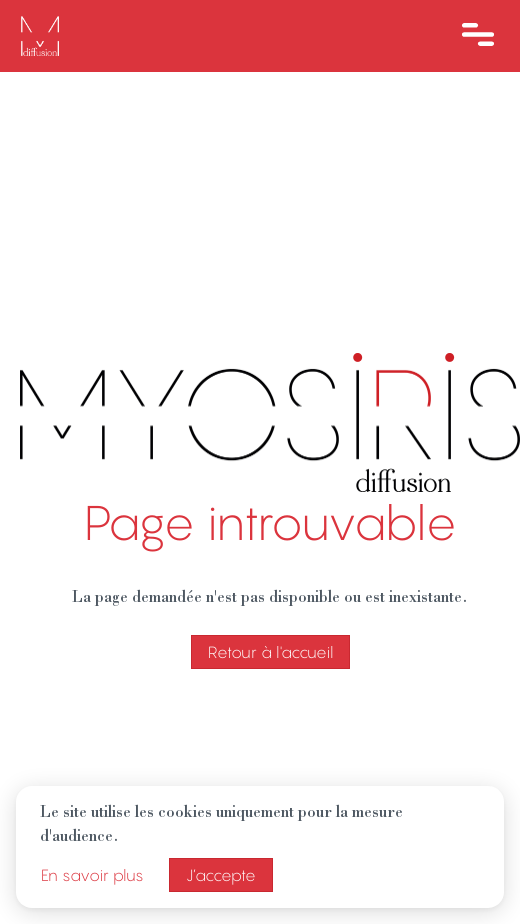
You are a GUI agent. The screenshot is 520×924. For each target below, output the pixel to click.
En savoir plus (92, 875)
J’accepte (221, 875)
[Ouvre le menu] (478, 36)
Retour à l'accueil (270, 652)
